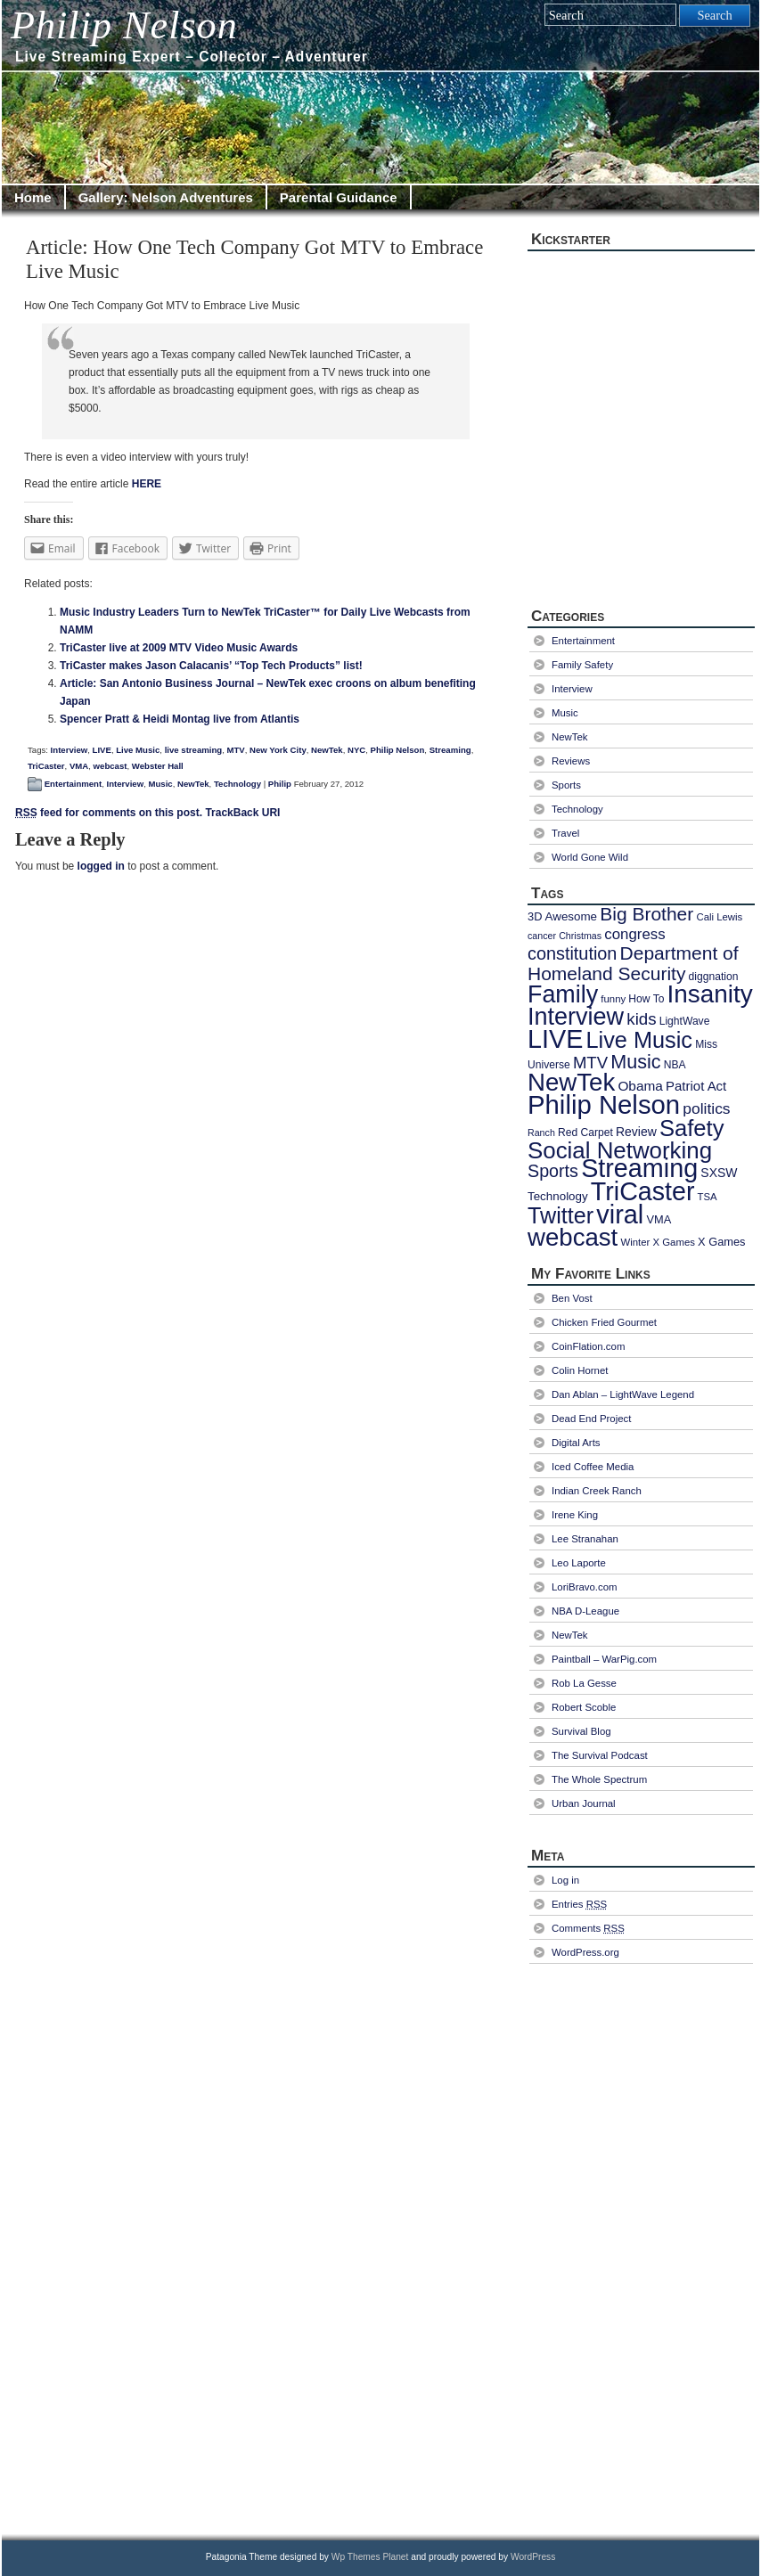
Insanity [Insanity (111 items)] (710, 994)
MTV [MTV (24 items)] (590, 1062)
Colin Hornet (580, 1370)
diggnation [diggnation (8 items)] (714, 976)
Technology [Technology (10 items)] (558, 1196)
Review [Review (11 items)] (636, 1131)
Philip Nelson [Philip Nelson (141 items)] (604, 1104)
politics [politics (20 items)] (706, 1108)
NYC (356, 750)
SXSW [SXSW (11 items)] (718, 1172)
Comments (588, 1928)
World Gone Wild (590, 857)
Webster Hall (158, 766)
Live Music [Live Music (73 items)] (639, 1039)
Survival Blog (581, 1731)
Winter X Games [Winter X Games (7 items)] (657, 1242)
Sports (566, 785)
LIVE (102, 750)
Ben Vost (572, 1298)
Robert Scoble (584, 1707)
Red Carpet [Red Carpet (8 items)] (585, 1132)
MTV (236, 750)
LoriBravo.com (585, 1587)
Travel (565, 833)
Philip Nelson (124, 25)
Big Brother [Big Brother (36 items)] (646, 914)
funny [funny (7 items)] (613, 999)
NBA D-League (585, 1611)
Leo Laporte (579, 1563)
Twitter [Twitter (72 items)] (560, 1215)
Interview (69, 750)
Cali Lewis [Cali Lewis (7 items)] (719, 917)
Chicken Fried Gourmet (604, 1322)
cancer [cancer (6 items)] (542, 935)
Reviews (571, 761)
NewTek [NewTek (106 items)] (571, 1082)
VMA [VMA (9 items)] (658, 1219)
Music (160, 784)
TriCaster (46, 766)
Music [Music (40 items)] (635, 1062)
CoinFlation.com (588, 1346)
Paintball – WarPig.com (604, 1659)
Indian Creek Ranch (597, 1490)
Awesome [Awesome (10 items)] (571, 916)
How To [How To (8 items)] (646, 999)
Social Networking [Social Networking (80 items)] (620, 1150)
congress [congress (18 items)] (634, 934)
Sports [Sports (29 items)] (553, 1171)
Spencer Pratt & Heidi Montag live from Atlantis (179, 719)
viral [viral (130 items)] (619, 1214)
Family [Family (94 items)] (563, 994)
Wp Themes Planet (370, 2557)
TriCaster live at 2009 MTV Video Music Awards (179, 648)
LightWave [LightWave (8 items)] (684, 1021)
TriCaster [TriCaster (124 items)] (643, 1191)
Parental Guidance (338, 197)
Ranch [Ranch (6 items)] (541, 1132)
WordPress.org (585, 1952)
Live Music (138, 750)
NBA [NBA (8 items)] (675, 1065)
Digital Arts (576, 1442)
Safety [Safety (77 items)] (691, 1128)
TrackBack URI (242, 812)
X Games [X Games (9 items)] (721, 1241)
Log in (565, 1880)
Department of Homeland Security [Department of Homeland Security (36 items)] (633, 963)
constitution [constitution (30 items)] (572, 953)
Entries (579, 1904)
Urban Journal (584, 1803)
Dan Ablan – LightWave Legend (623, 1394)
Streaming (450, 750)
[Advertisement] (608, 2247)
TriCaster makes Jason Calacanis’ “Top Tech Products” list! (211, 665)
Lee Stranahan (585, 1538)
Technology (237, 784)
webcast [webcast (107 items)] (573, 1237)
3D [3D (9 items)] (535, 916)
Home (33, 197)
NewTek (327, 750)
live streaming (194, 750)
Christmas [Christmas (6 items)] (580, 935)
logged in (101, 866)
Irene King (575, 1514)
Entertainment (73, 784)
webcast (110, 766)
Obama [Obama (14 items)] (640, 1085)
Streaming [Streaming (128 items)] (639, 1168)
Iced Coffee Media (593, 1466)
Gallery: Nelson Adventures (165, 197)
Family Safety (582, 664)
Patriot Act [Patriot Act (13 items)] (696, 1085)
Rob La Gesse (584, 1683)
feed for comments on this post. (108, 812)
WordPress (533, 2557)
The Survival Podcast (600, 1755)
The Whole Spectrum (599, 1779)
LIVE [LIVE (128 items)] (555, 1039)
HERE (146, 484)
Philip (279, 784)
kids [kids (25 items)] (641, 1019)
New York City (278, 750)
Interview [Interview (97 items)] (576, 1016)
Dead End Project (591, 1418)
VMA (79, 766)
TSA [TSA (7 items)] (707, 1196)
